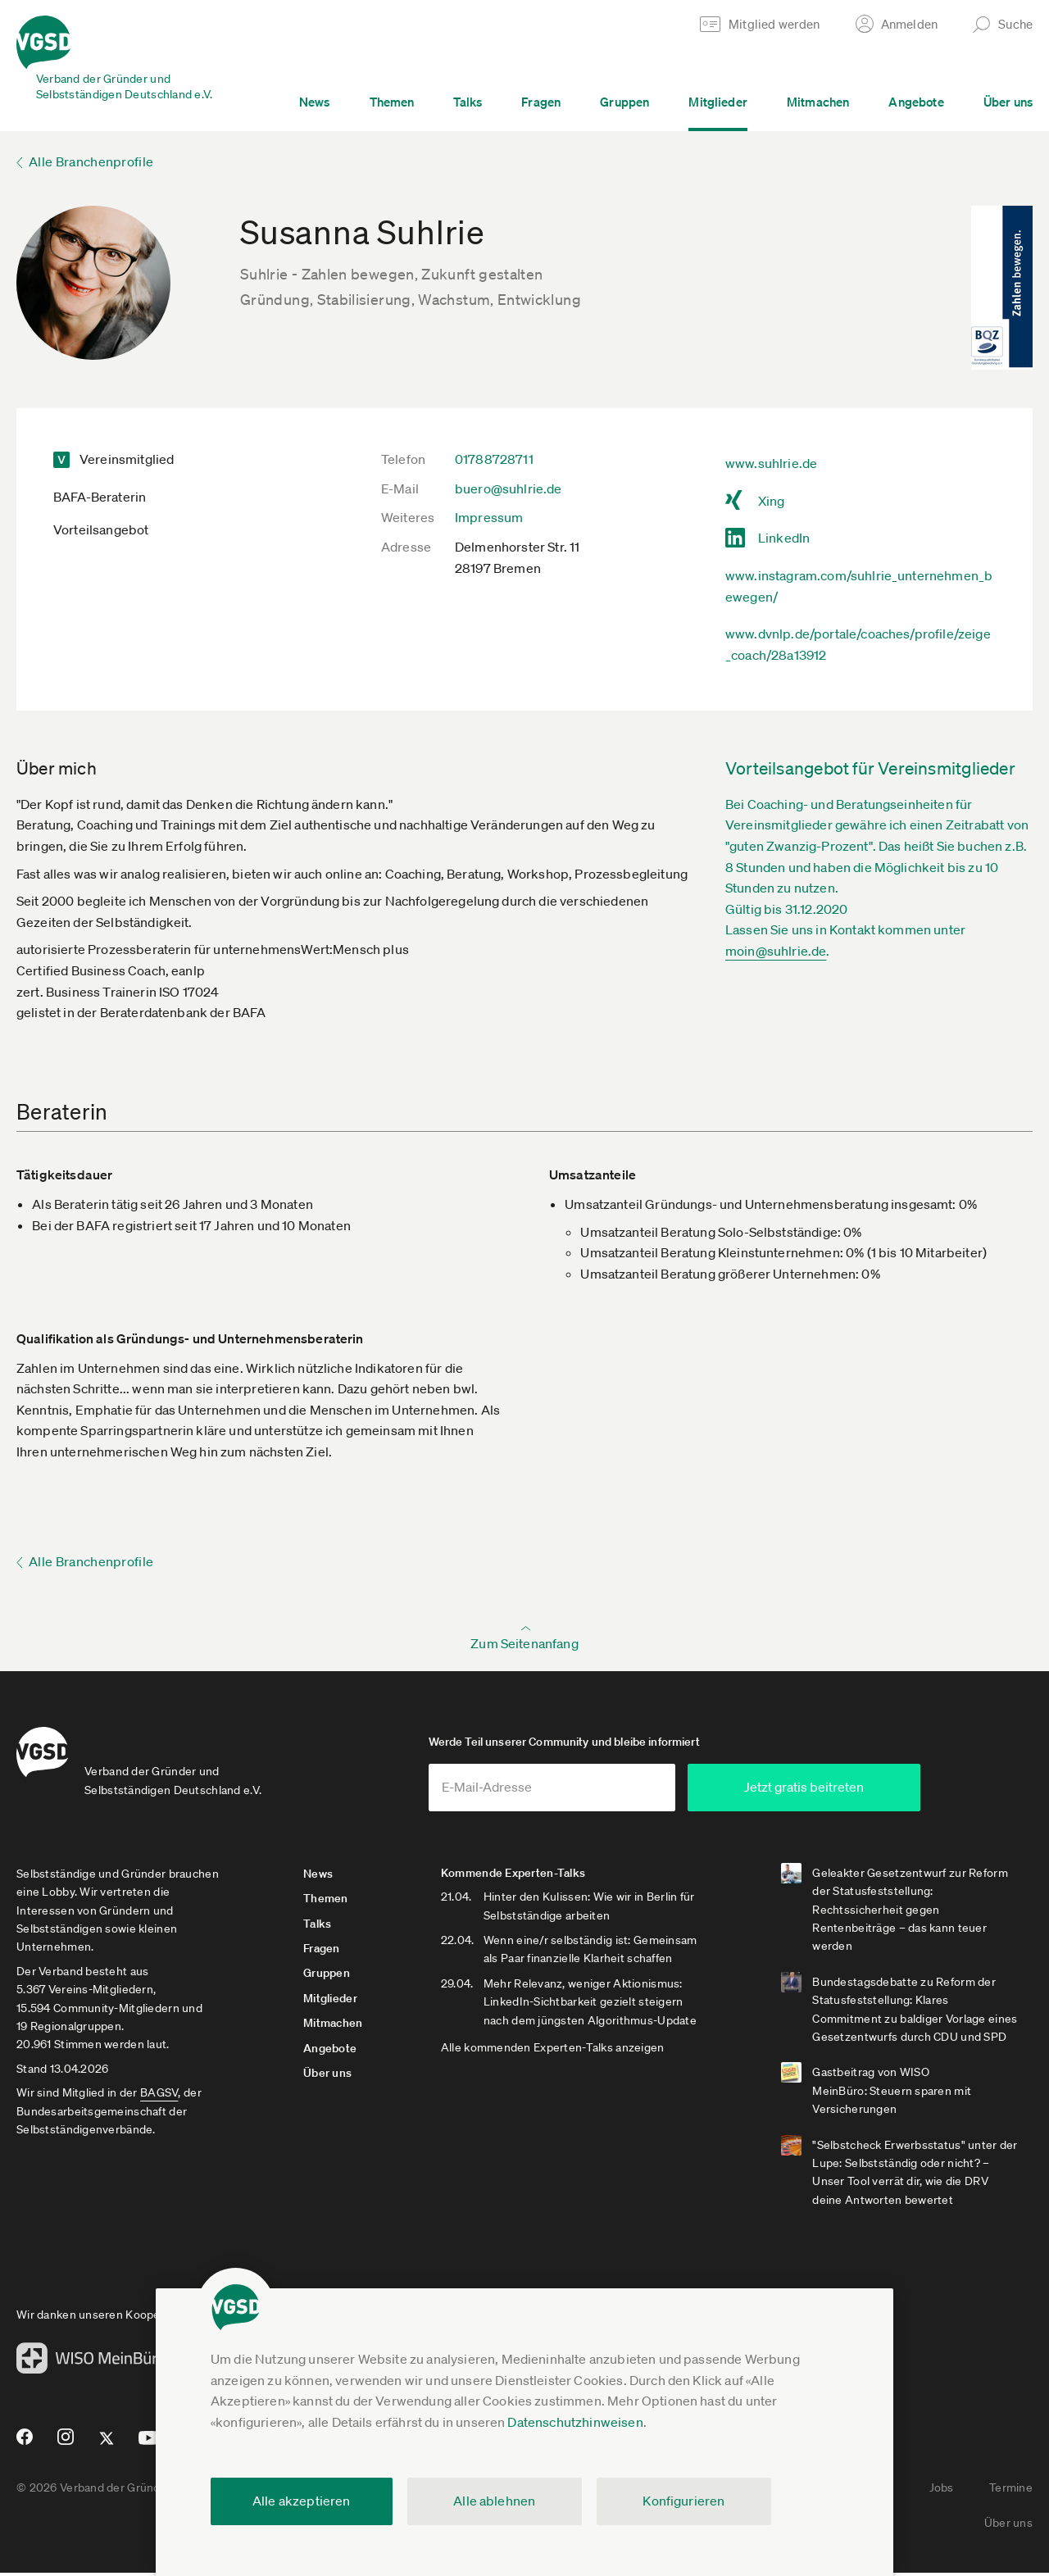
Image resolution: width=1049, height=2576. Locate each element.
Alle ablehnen (494, 2500)
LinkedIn (784, 537)
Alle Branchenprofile (91, 161)
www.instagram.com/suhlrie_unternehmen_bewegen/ (858, 586)
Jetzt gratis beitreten (837, 1790)
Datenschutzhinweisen (575, 2422)
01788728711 (494, 459)
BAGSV (159, 2095)
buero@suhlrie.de (508, 488)
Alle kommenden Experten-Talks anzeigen (554, 2050)
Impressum (489, 517)
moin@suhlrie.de (775, 951)
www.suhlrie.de (771, 463)
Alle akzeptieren (301, 2500)
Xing (771, 501)
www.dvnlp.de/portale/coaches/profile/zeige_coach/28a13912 (858, 644)
